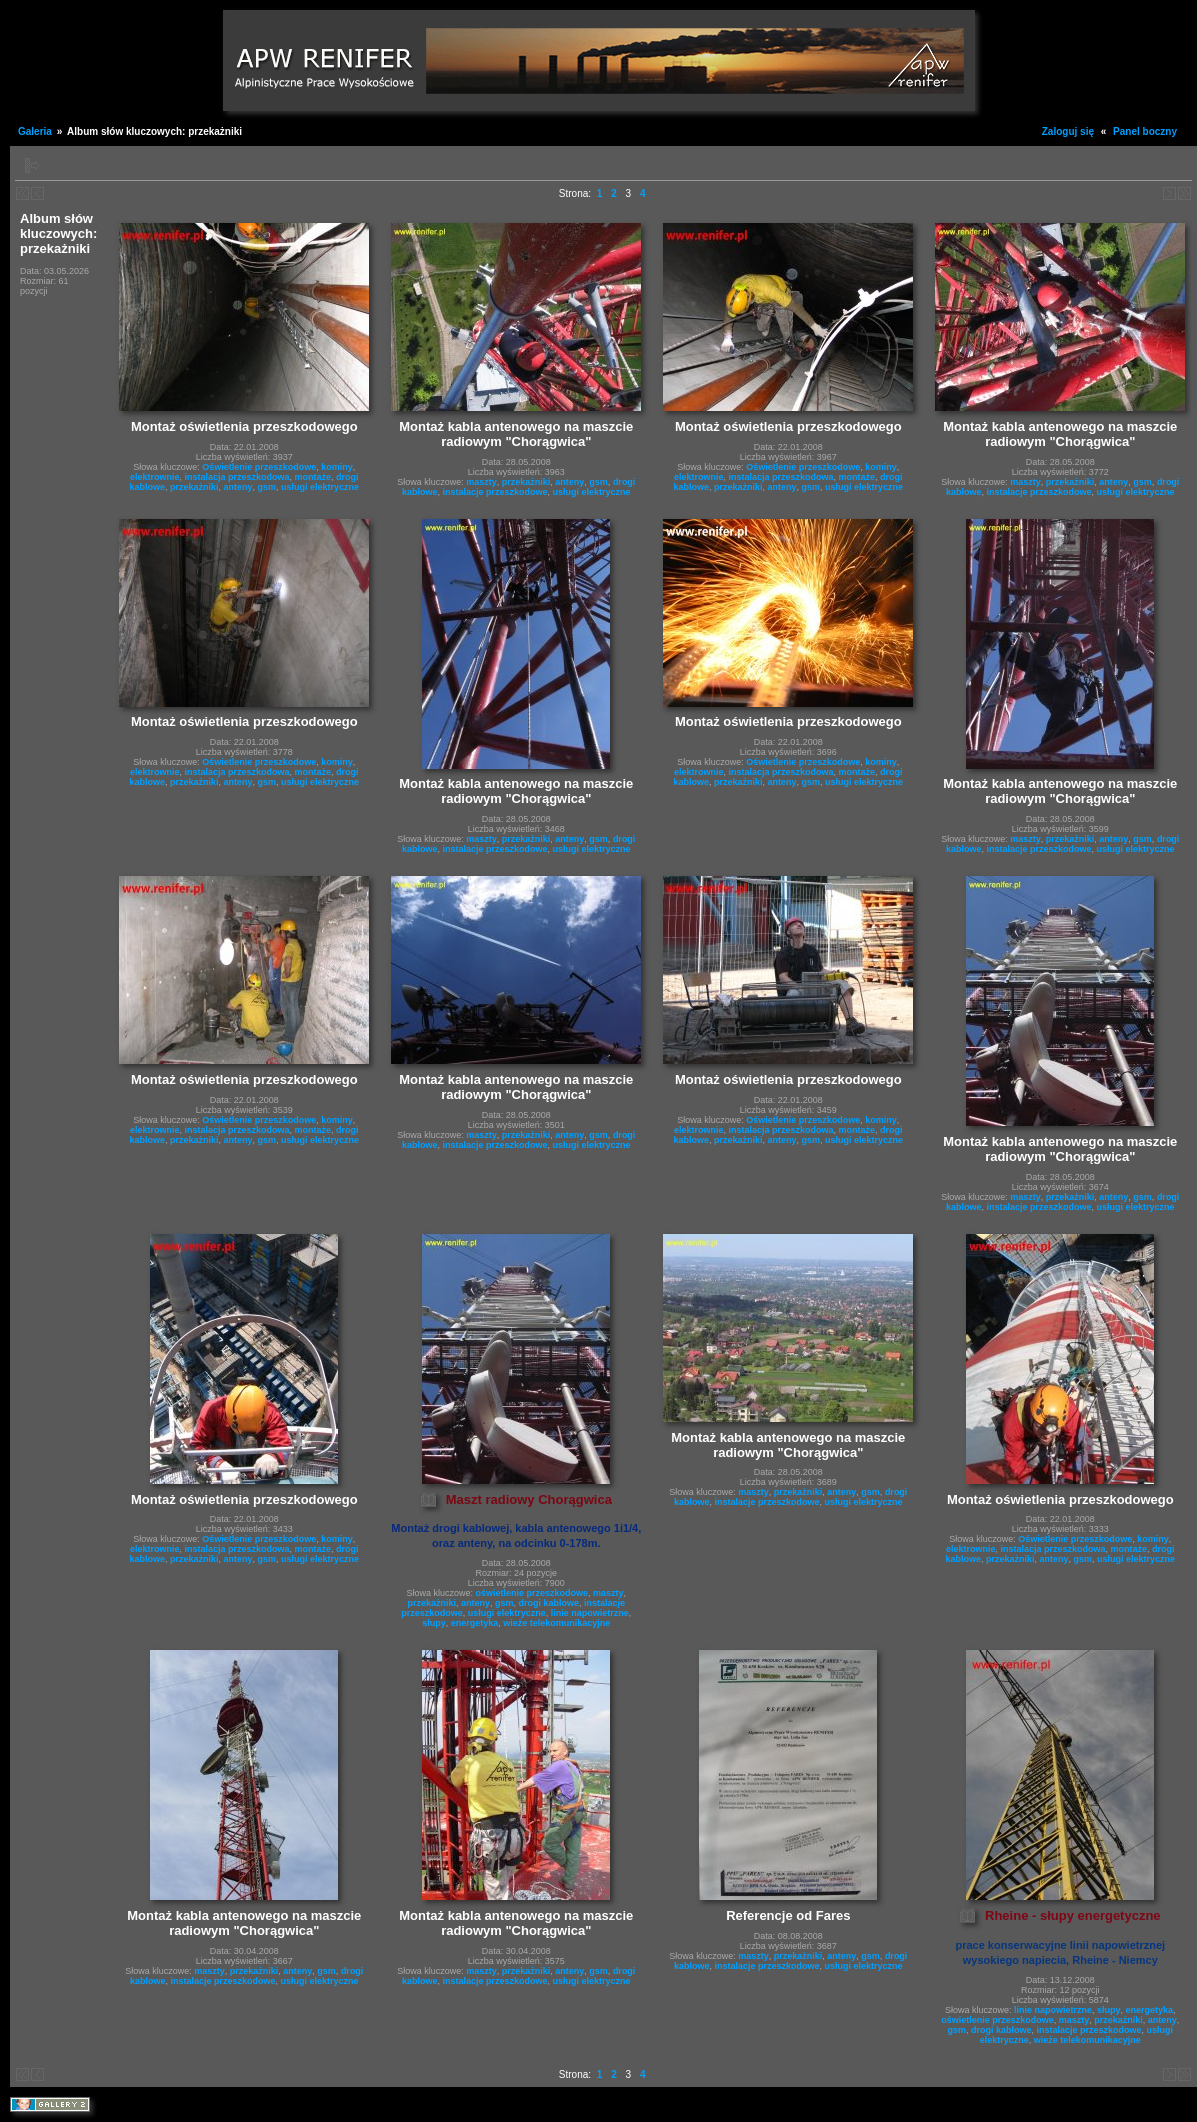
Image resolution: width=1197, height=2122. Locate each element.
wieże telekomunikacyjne (556, 1623)
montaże (313, 477)
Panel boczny (1145, 131)
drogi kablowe (549, 1603)
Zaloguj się (1068, 131)
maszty (481, 482)
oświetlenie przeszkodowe (532, 1593)
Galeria (35, 131)
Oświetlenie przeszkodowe (259, 467)
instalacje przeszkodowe (495, 492)
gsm (267, 487)
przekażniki (194, 487)
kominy (337, 467)
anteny (238, 487)
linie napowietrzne (590, 1613)
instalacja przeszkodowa (237, 477)
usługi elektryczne (320, 487)
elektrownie (155, 477)
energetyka (475, 1623)
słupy (434, 1623)
